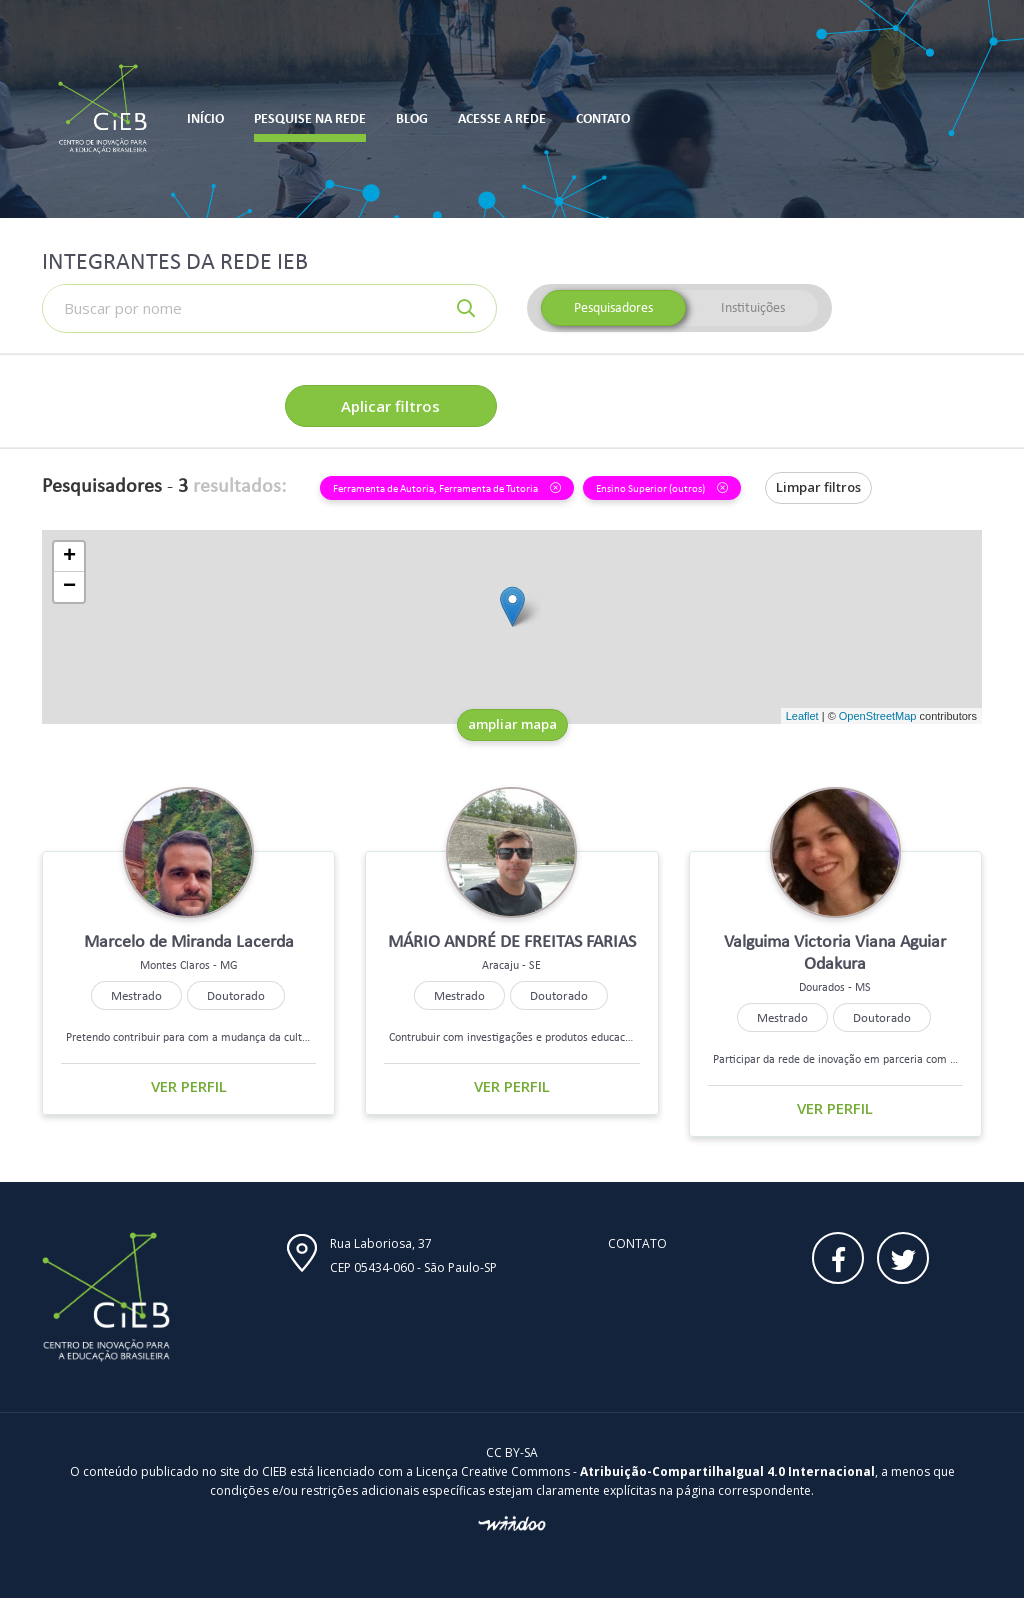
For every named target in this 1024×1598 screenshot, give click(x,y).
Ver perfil (189, 1086)
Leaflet (802, 716)
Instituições (753, 307)
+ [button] (69, 557)
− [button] (69, 587)
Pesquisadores (613, 307)
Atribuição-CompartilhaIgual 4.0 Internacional (727, 1471)
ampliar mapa (512, 724)
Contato (637, 1243)
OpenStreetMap (878, 716)
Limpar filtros (818, 487)
